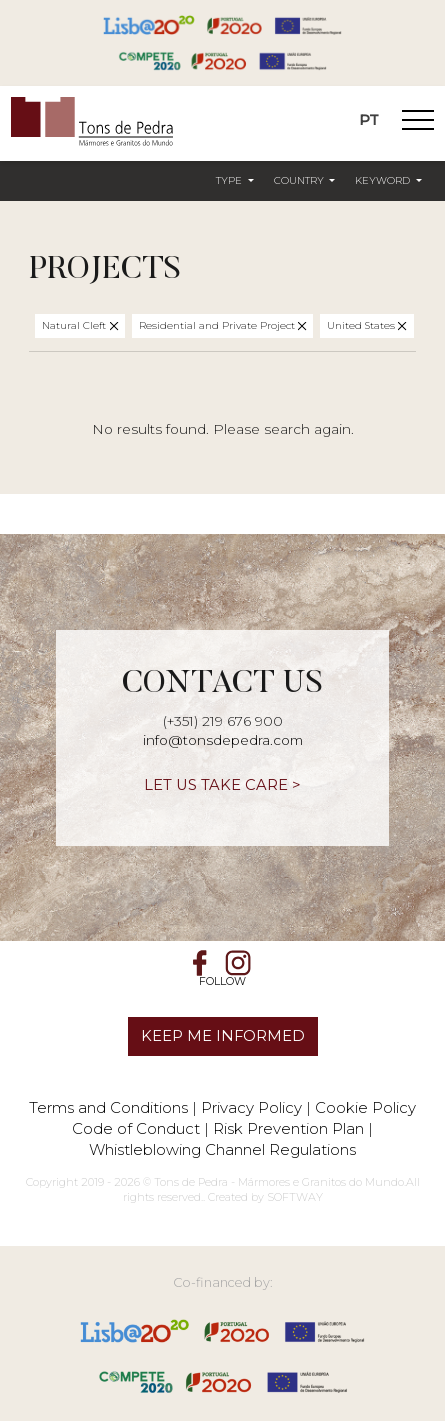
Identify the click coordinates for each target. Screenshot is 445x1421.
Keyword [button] (384, 180)
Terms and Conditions (108, 1107)
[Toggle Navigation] (418, 123)
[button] (235, 182)
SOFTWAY (295, 1197)
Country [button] (300, 180)
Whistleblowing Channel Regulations (222, 1149)
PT (369, 120)
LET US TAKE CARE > (222, 785)
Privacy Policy (251, 1107)
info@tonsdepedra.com (223, 740)
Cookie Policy (365, 1107)
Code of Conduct (136, 1128)
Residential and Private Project (218, 325)
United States (362, 325)
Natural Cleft (75, 325)
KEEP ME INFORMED (223, 1036)
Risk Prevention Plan (288, 1128)
